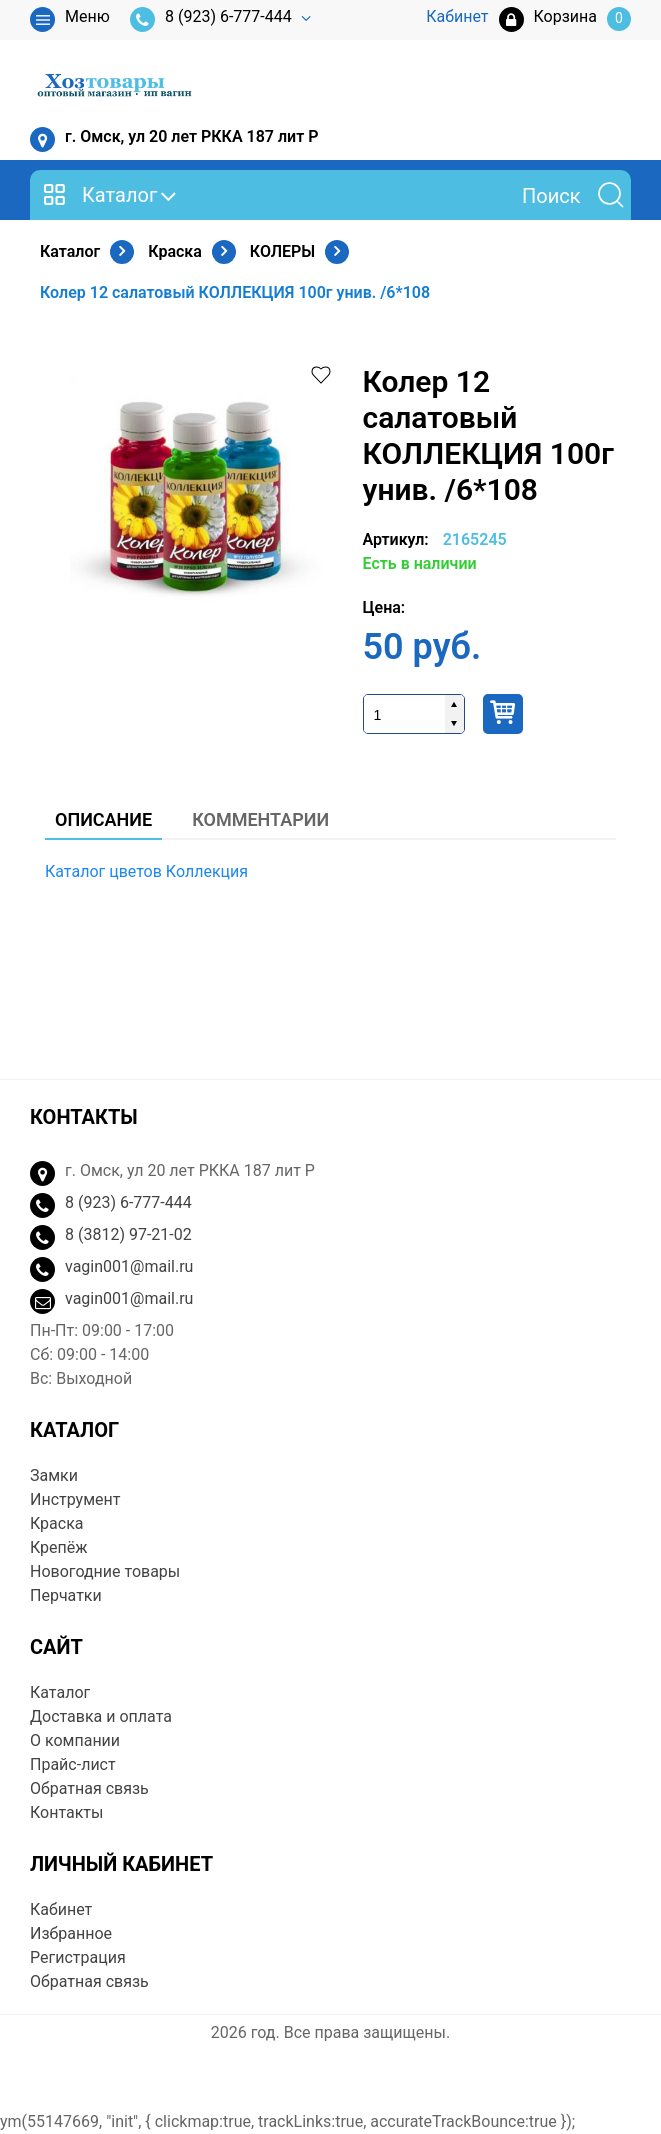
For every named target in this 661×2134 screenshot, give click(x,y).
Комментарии (260, 819)
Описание (103, 819)
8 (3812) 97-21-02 (128, 1234)
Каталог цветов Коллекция (146, 871)
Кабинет (61, 1909)
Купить (503, 714)
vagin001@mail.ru (129, 1266)
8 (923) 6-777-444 (211, 19)
